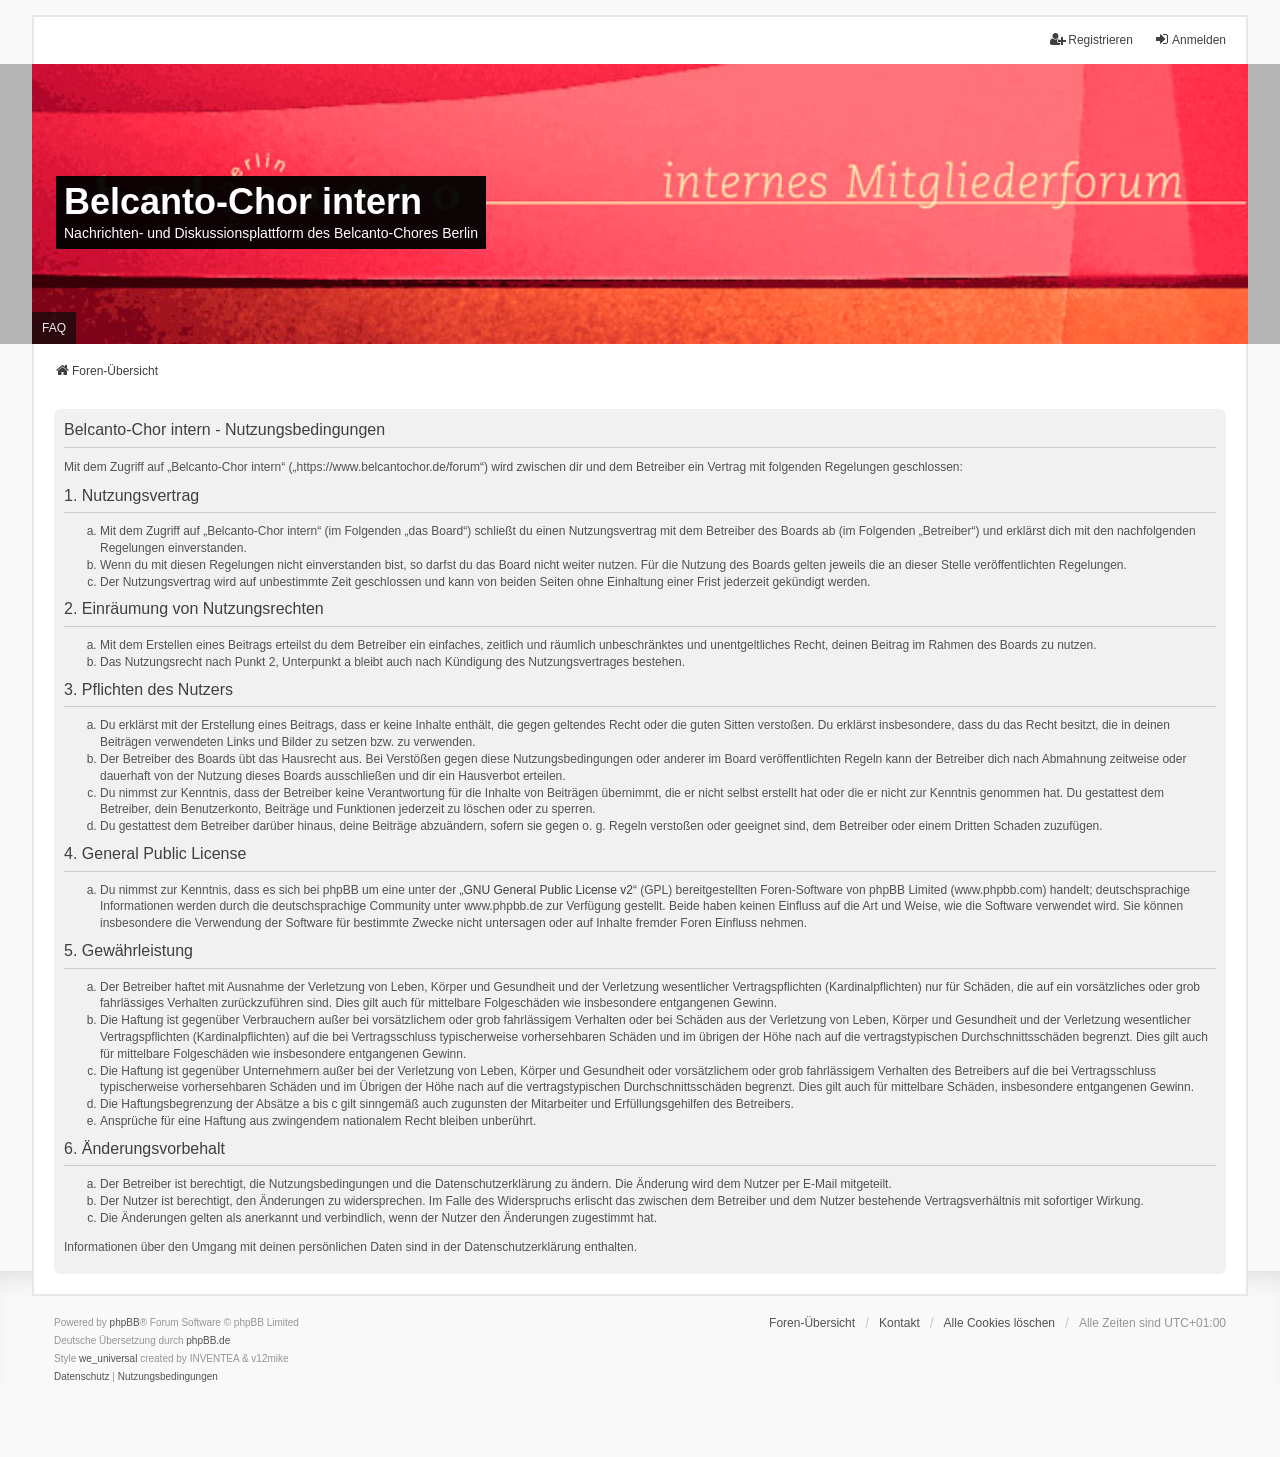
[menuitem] (82, 1377)
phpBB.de (208, 1340)
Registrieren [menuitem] (1091, 39)
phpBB (125, 1322)
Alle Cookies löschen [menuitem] (999, 1323)
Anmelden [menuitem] (1190, 39)
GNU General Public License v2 (548, 890)
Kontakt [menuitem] (899, 1323)
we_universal (108, 1358)
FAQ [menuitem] (54, 328)
